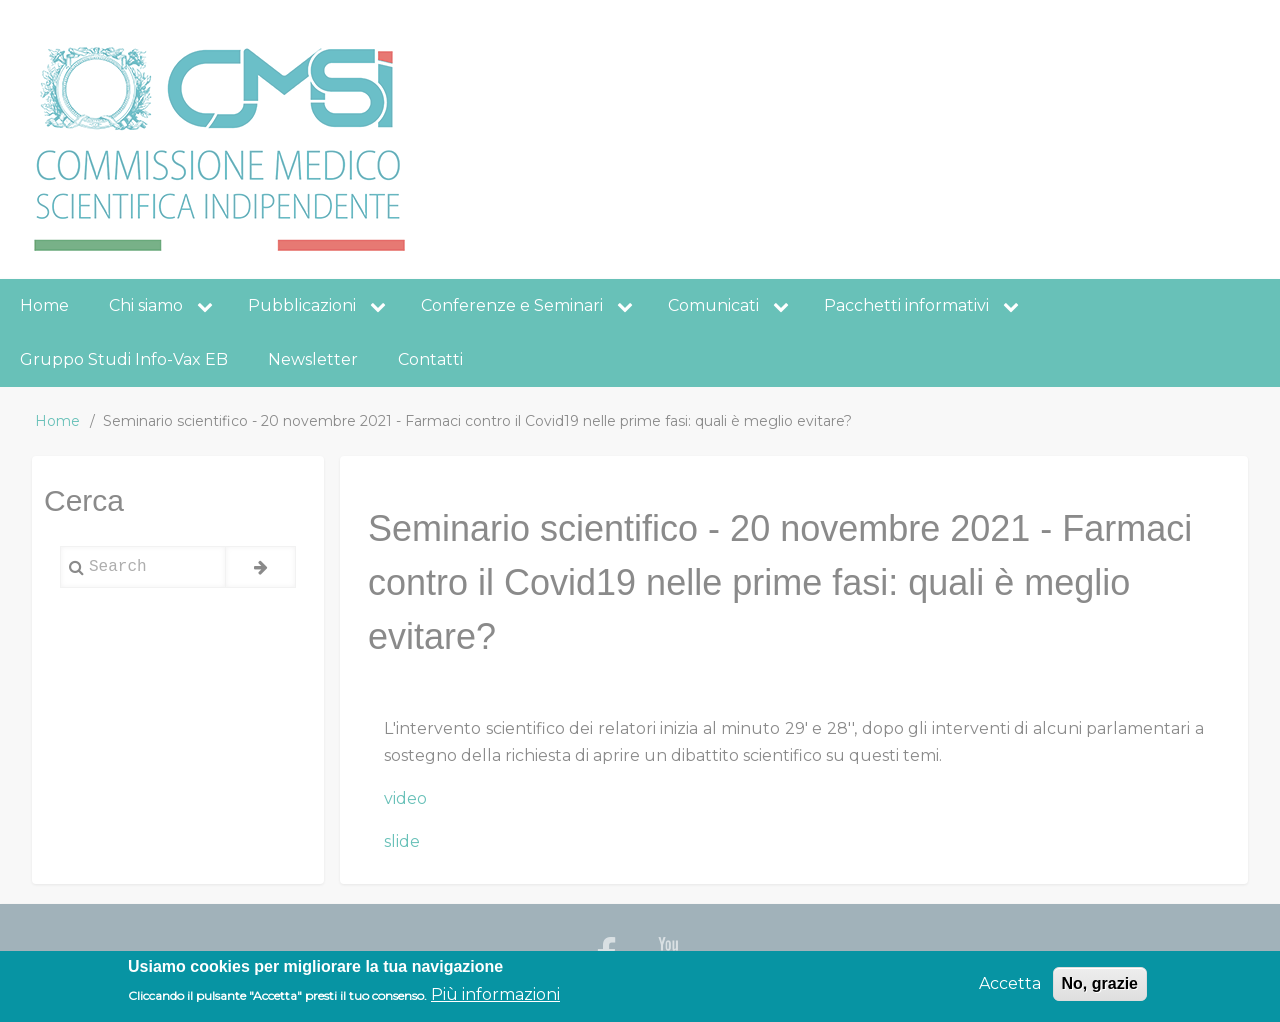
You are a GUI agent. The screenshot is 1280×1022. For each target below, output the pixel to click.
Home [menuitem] (44, 305)
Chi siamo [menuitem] (146, 305)
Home (57, 421)
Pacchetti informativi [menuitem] (906, 305)
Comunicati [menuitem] (713, 305)
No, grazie (1100, 989)
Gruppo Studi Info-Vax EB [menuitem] (124, 359)
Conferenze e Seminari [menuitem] (512, 305)
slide (402, 841)
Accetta (1010, 989)
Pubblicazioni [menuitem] (302, 305)
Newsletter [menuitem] (313, 359)
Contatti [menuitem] (430, 359)
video (405, 798)
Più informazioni (495, 1000)
